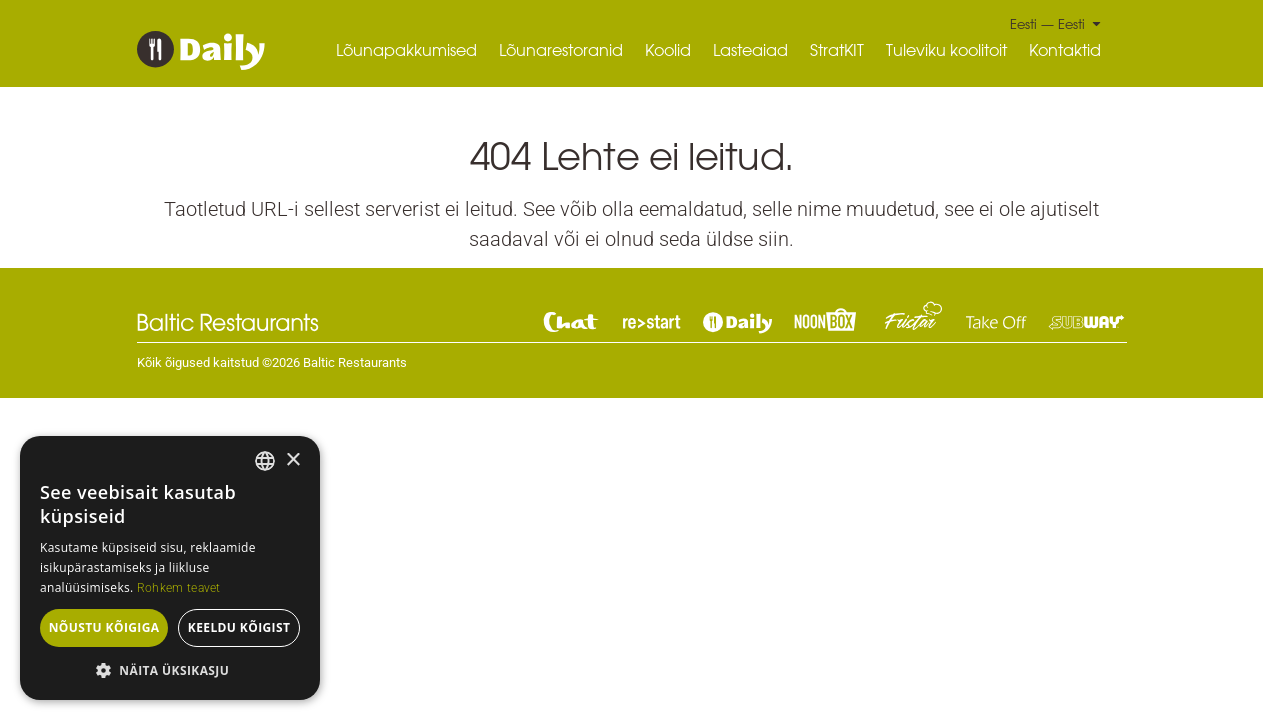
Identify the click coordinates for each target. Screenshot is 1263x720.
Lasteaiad (750, 50)
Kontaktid (1065, 50)
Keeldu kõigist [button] (239, 627)
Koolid (668, 50)
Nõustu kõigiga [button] (104, 627)
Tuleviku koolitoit (946, 50)
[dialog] (170, 568)
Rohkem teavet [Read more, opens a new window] (179, 588)
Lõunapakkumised (406, 50)
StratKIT (837, 50)
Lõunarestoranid (561, 50)
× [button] (292, 460)
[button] (170, 670)
